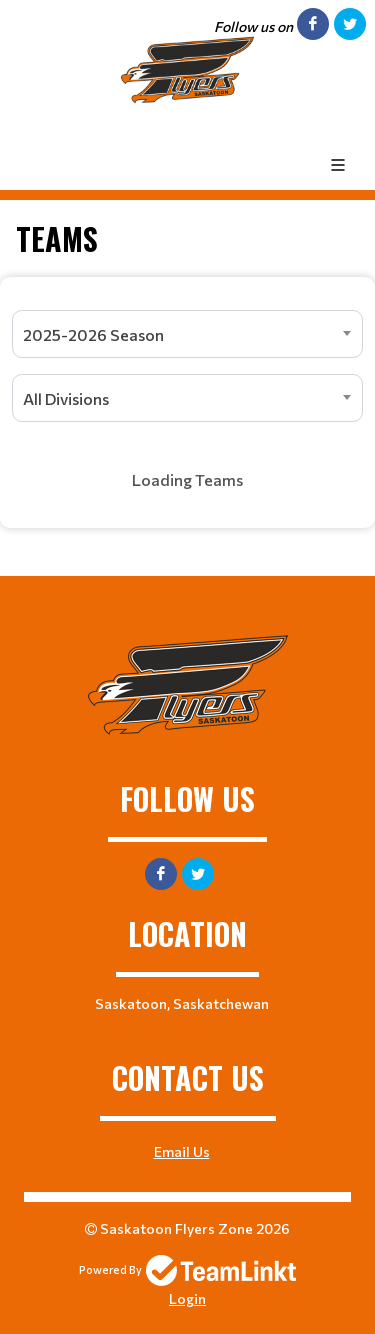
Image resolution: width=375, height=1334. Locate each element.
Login (187, 1298)
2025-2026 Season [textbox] (93, 334)
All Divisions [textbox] (66, 398)
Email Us (182, 1151)
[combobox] (187, 334)
